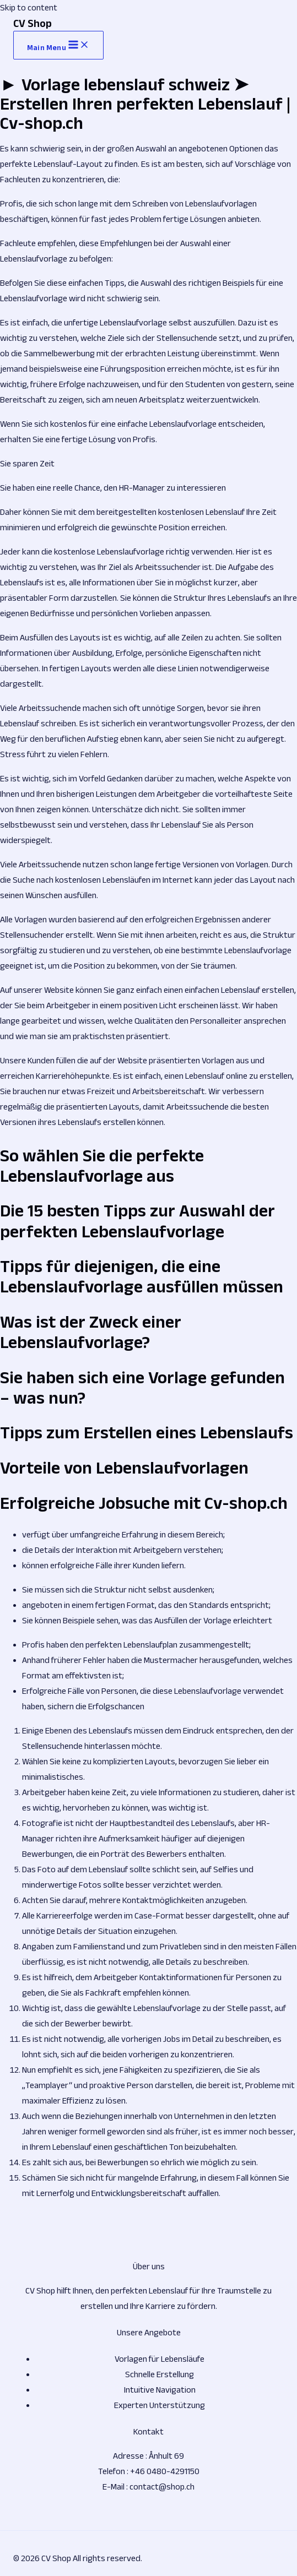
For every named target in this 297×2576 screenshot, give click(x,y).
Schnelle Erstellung (159, 2374)
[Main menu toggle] (58, 45)
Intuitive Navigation (160, 2389)
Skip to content (28, 7)
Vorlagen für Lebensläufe (159, 2358)
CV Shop (32, 23)
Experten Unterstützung (159, 2405)
